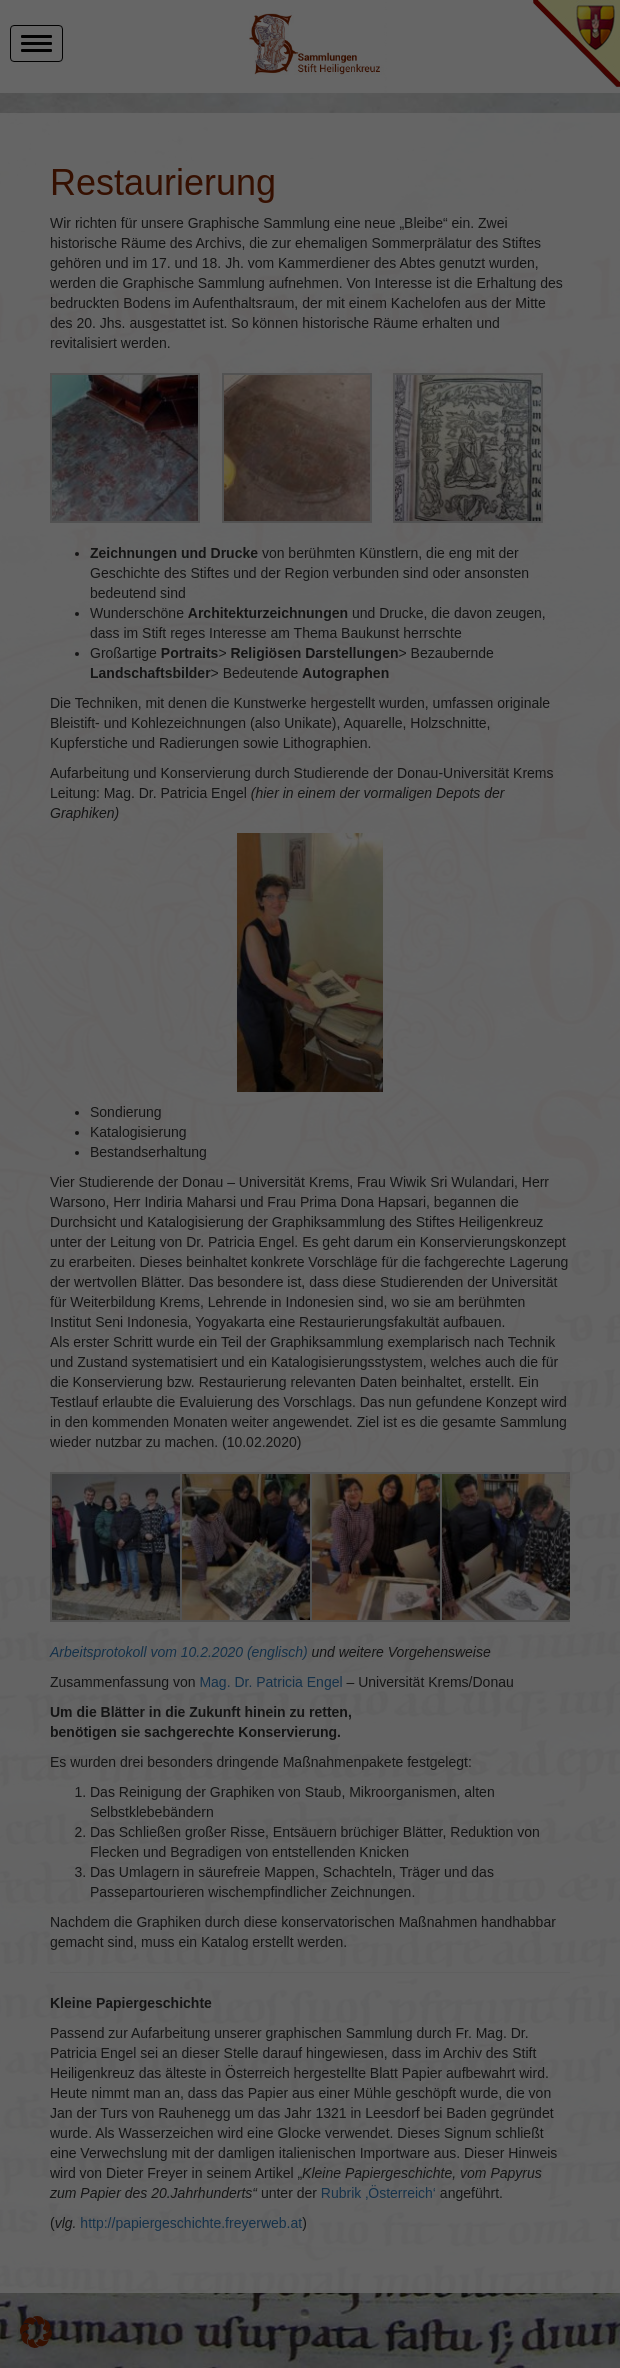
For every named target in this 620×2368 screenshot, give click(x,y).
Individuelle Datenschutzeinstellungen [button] (560, 2250)
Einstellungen (201, 2336)
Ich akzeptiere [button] (555, 2171)
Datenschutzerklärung (186, 2317)
